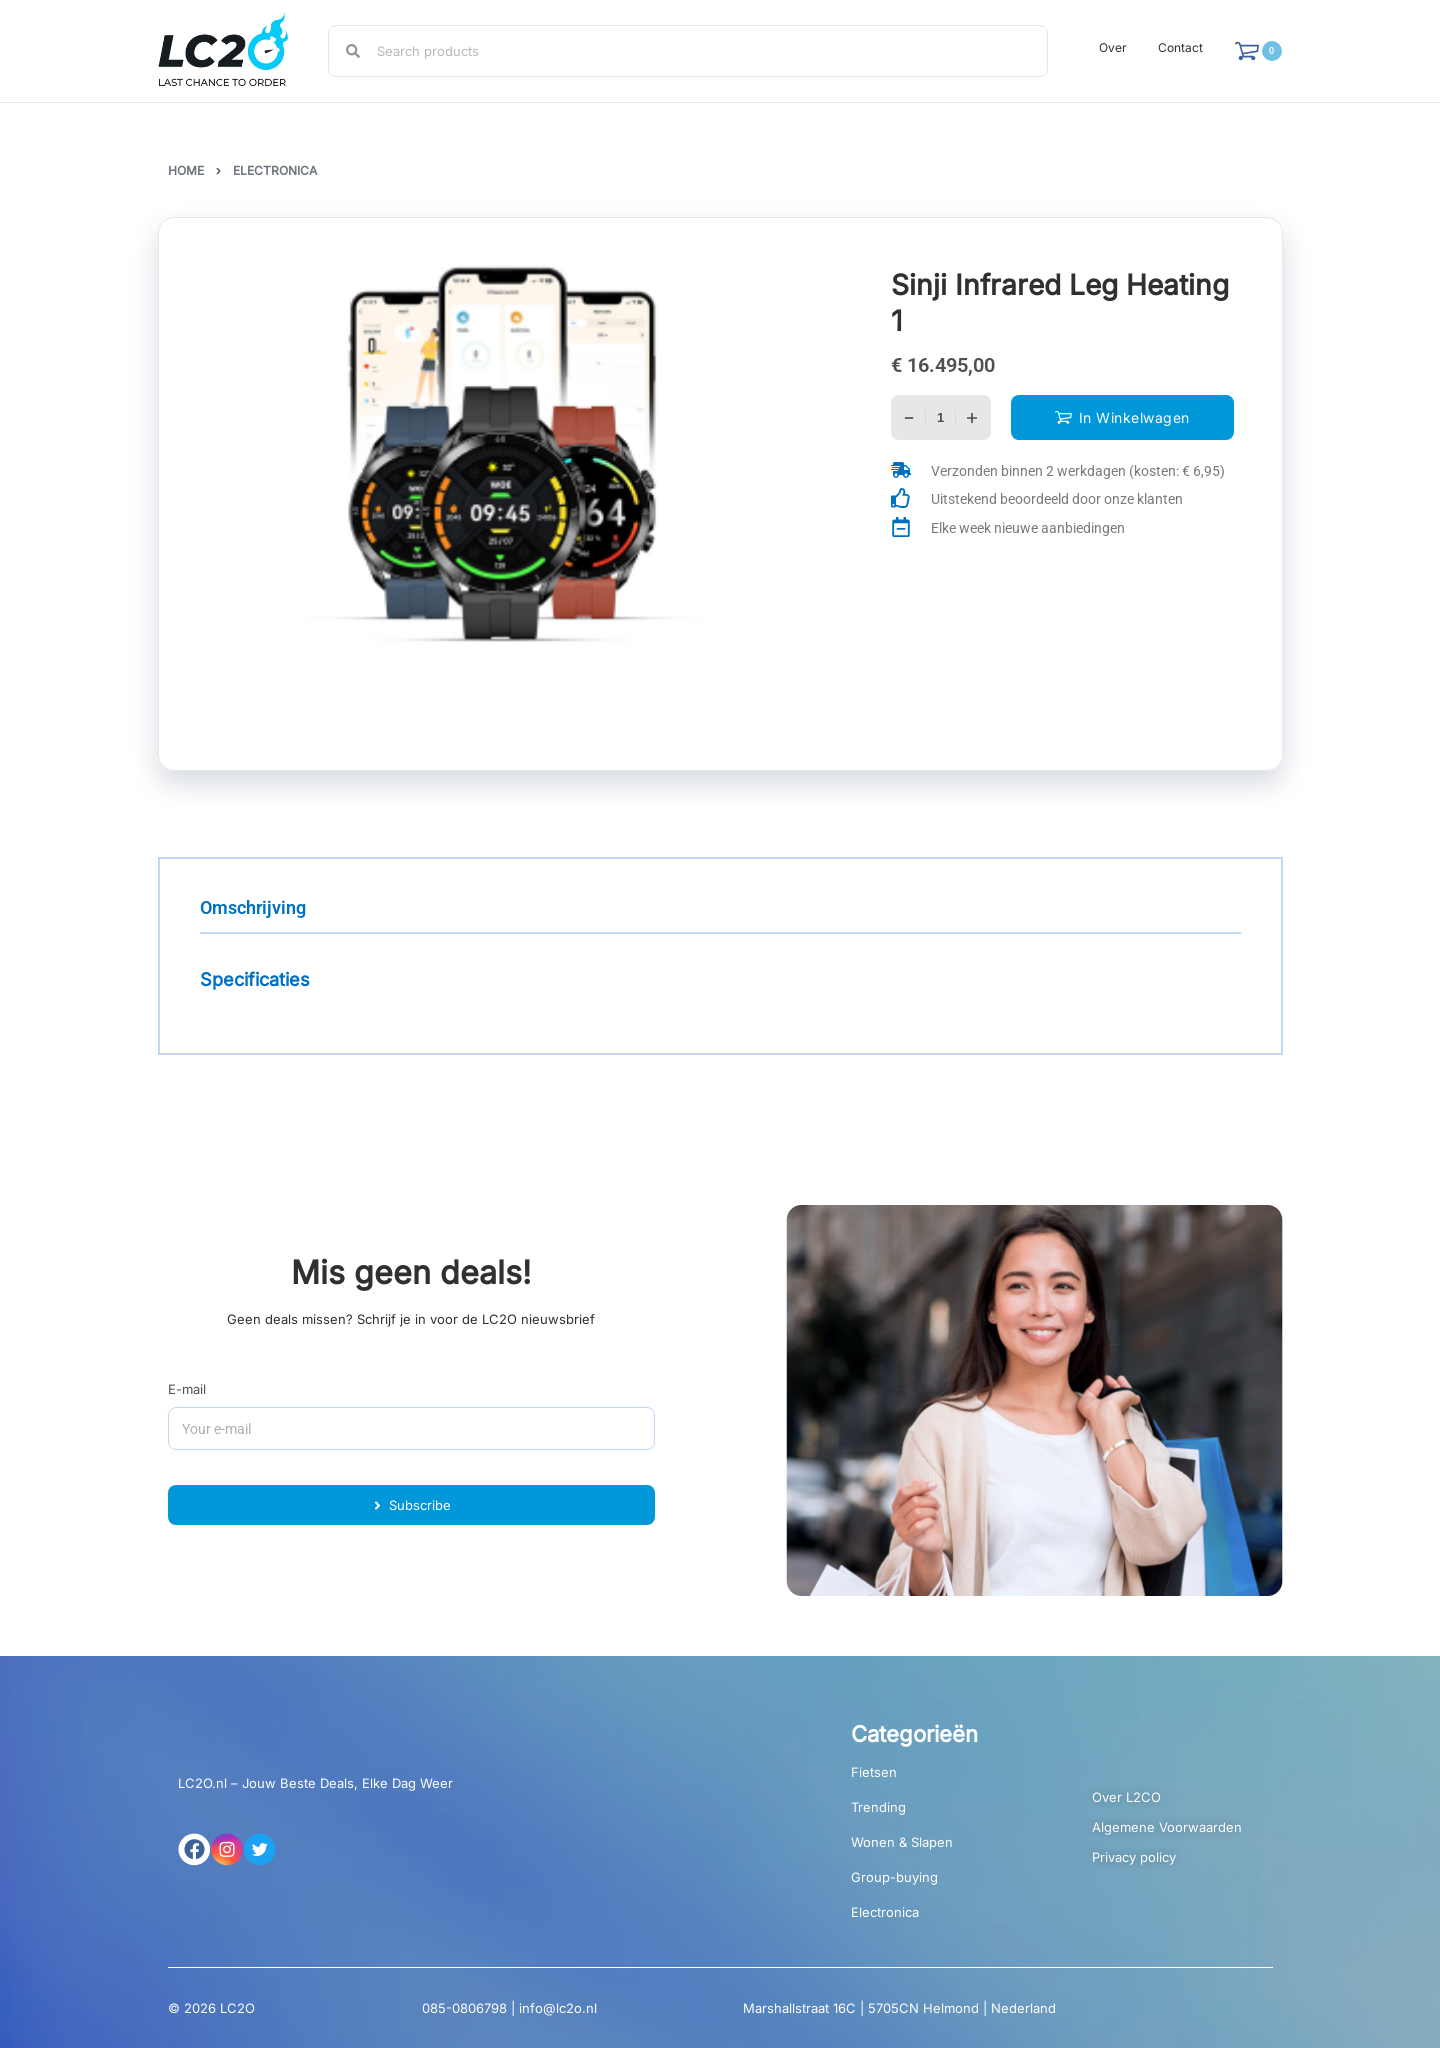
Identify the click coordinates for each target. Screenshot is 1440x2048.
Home (186, 170)
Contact (1180, 47)
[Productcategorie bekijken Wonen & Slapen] (941, 1849)
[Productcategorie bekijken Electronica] (941, 1919)
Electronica (275, 170)
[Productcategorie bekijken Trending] (941, 1814)
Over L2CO (1126, 1797)
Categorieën (914, 1734)
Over (1113, 47)
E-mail (187, 1389)
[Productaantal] (941, 417)
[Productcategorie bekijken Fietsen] (941, 1779)
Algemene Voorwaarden (1167, 1827)
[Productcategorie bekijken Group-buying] (941, 1884)
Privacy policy (1134, 1857)
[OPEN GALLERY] (503, 461)
